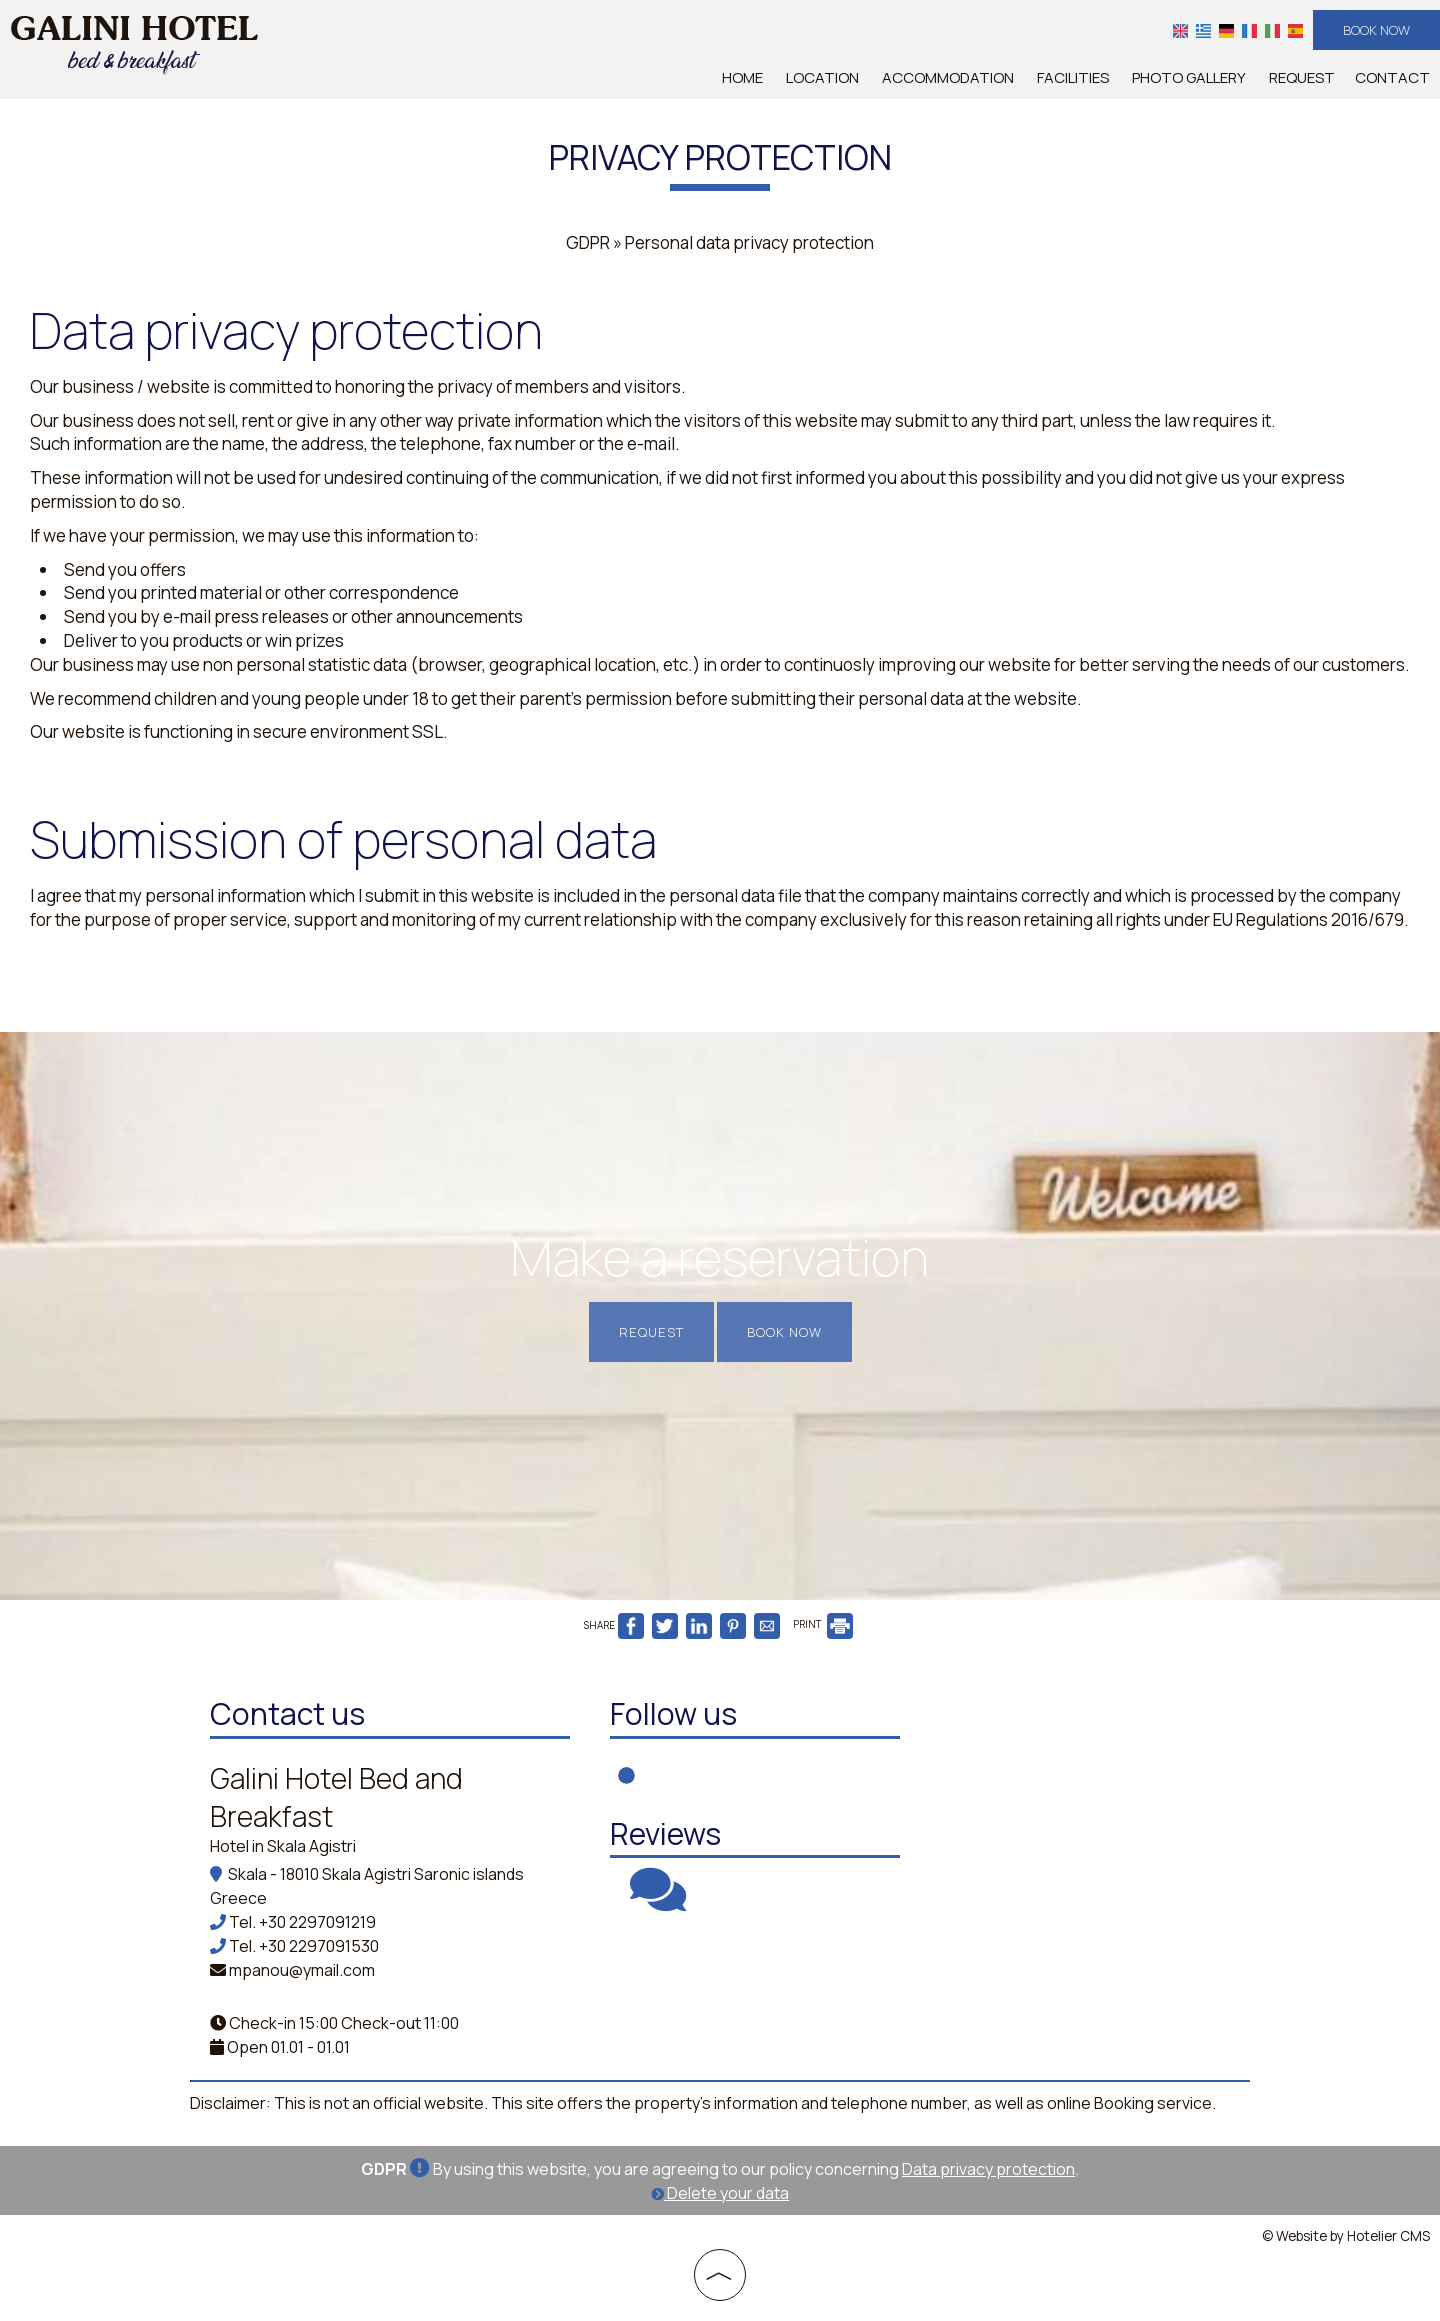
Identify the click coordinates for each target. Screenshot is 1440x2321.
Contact (1392, 77)
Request (1302, 77)
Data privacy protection (988, 2169)
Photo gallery (1189, 77)
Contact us (287, 1713)
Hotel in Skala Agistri (283, 1846)
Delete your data (720, 2193)
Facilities (1073, 77)
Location (822, 77)
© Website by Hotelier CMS (1346, 2236)
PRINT (823, 1624)
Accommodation (948, 77)
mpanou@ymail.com (302, 1970)
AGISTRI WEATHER (1085, 1767)
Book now (1376, 30)
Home (742, 77)
